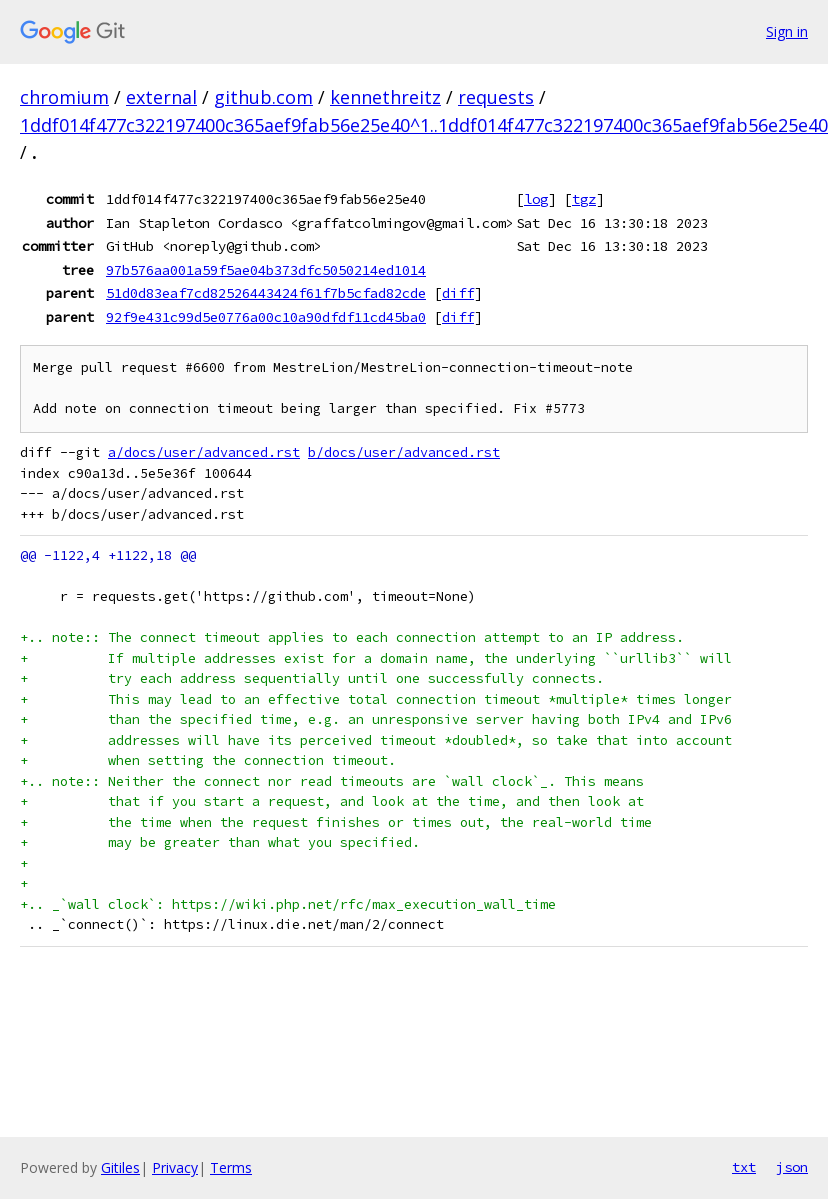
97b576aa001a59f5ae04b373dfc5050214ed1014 (266, 270)
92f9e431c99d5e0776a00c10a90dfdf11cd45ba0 (266, 317)
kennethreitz (385, 97)
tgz (584, 199)
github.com (263, 97)
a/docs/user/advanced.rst (204, 452)
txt (744, 1167)
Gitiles (120, 1167)
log (536, 199)
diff (458, 293)
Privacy (175, 1167)
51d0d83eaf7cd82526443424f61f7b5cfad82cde (266, 293)
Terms (231, 1167)
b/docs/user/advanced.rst (404, 452)
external (161, 97)
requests (496, 97)
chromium (64, 97)
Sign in (787, 31)
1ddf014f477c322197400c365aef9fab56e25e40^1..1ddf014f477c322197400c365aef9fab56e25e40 (424, 125)
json (792, 1167)
